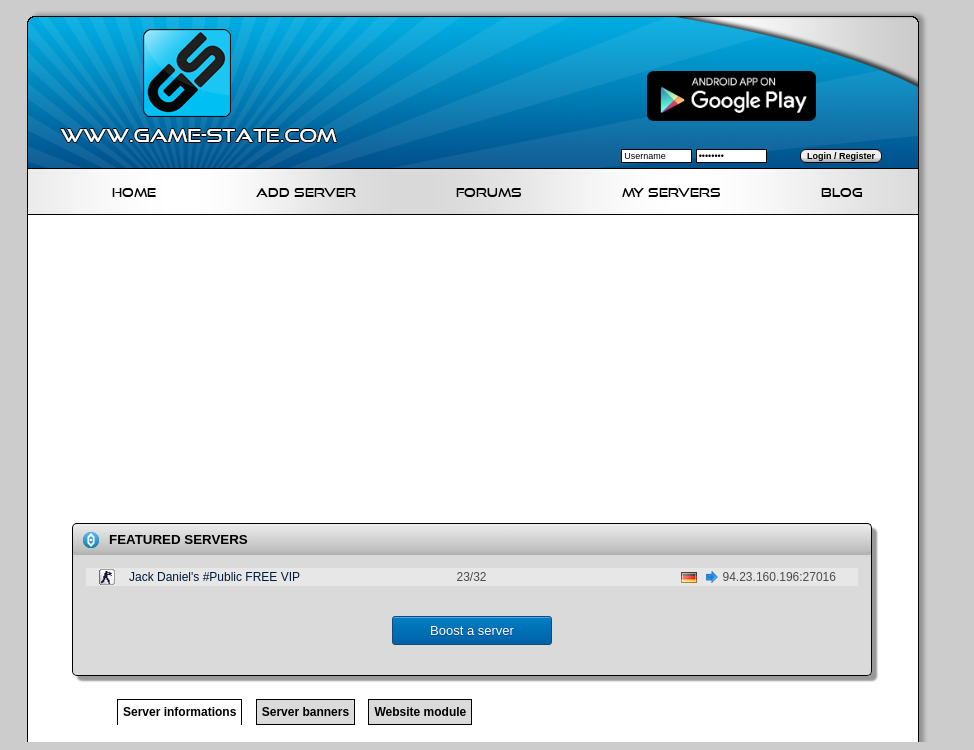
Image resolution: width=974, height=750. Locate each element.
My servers (671, 189)
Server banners (305, 712)
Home (134, 189)
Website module (420, 712)
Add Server (306, 189)
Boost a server (472, 630)
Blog (842, 189)
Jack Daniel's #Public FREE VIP (214, 577)
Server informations (179, 712)
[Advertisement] (452, 373)
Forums (489, 189)
